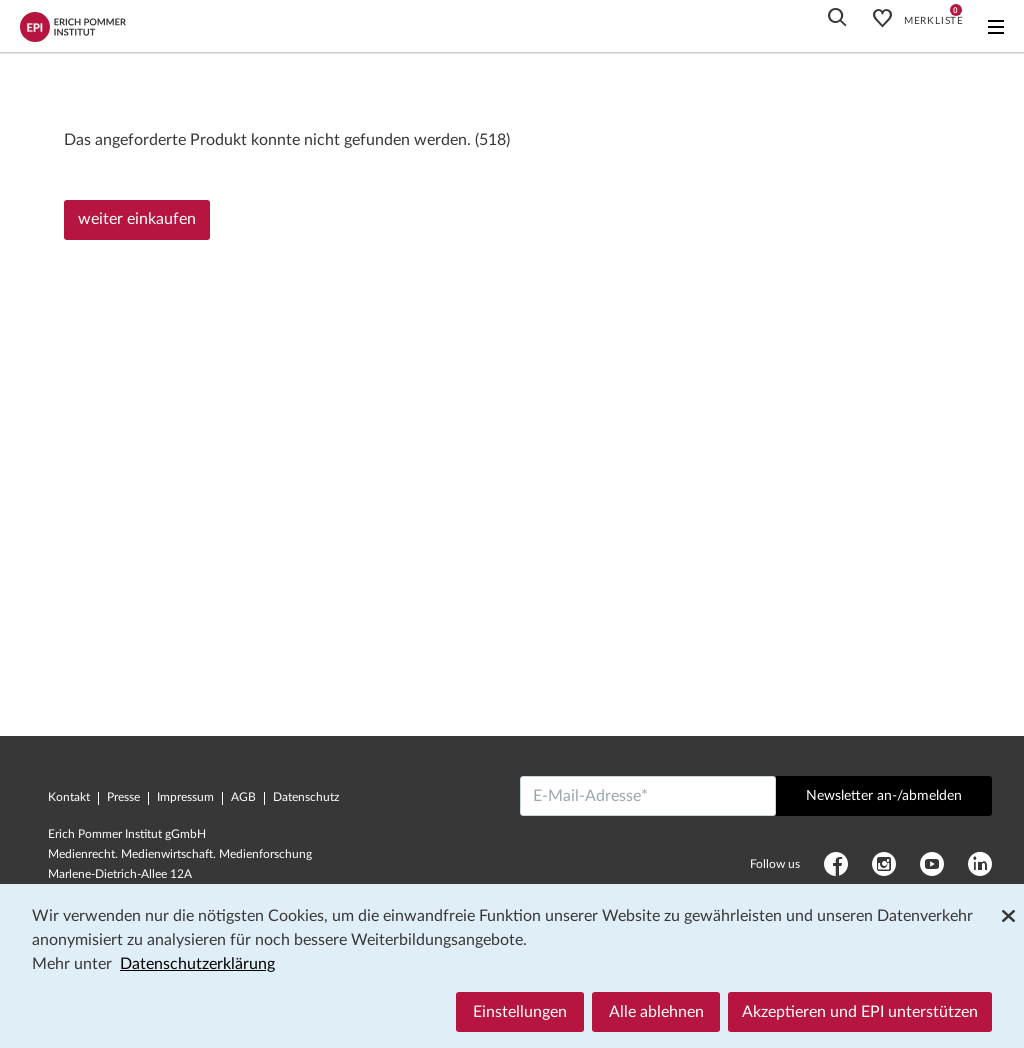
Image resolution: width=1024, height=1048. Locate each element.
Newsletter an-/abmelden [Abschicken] (884, 796)
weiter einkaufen (137, 219)
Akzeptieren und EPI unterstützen (860, 1012)
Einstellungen (520, 1012)
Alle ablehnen (656, 1012)
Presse (123, 797)
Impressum (185, 797)
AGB (243, 797)
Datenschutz (306, 797)
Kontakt (69, 797)
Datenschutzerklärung (197, 964)
